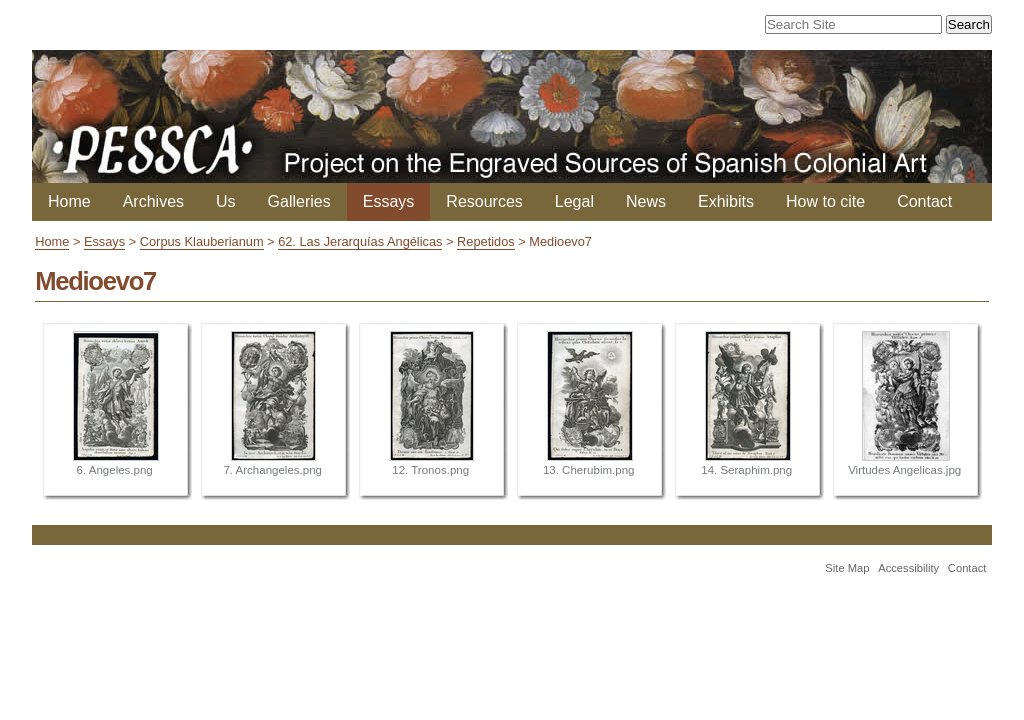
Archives (153, 201)
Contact (924, 201)
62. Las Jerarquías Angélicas (360, 241)
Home (69, 201)
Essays (389, 201)
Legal (574, 201)
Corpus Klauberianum (202, 241)
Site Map (847, 568)
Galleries (299, 201)
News (646, 201)
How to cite (825, 201)
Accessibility (908, 568)
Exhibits (726, 201)
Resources (484, 201)
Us (226, 201)
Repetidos (486, 241)
